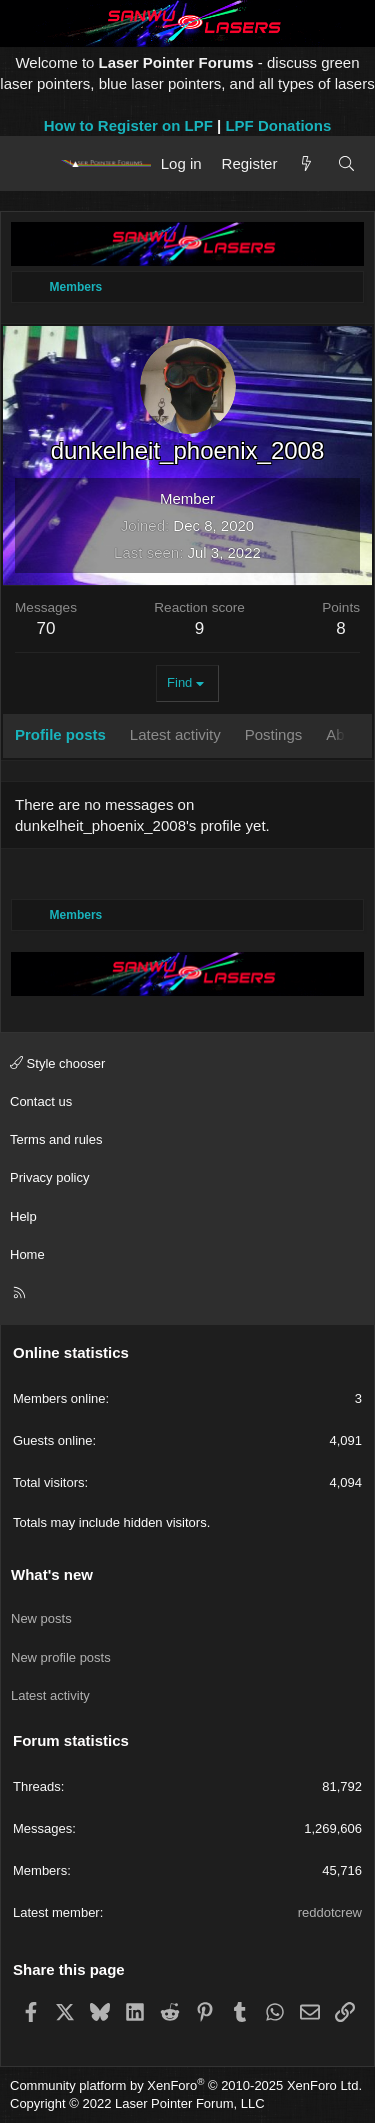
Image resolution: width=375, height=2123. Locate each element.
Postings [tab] (274, 734)
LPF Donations (278, 125)
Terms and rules (56, 1139)
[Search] (346, 163)
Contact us (41, 1101)
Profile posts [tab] (60, 734)
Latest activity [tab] (175, 734)
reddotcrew (330, 1912)
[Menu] (32, 163)
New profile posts (61, 1657)
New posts (41, 1618)
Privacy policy (49, 1177)
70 (46, 628)
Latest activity (50, 1695)
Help (23, 1216)
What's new (52, 1574)
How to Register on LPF (128, 125)
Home (27, 1254)
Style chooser (57, 1063)
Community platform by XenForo (186, 2085)
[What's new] (306, 163)
